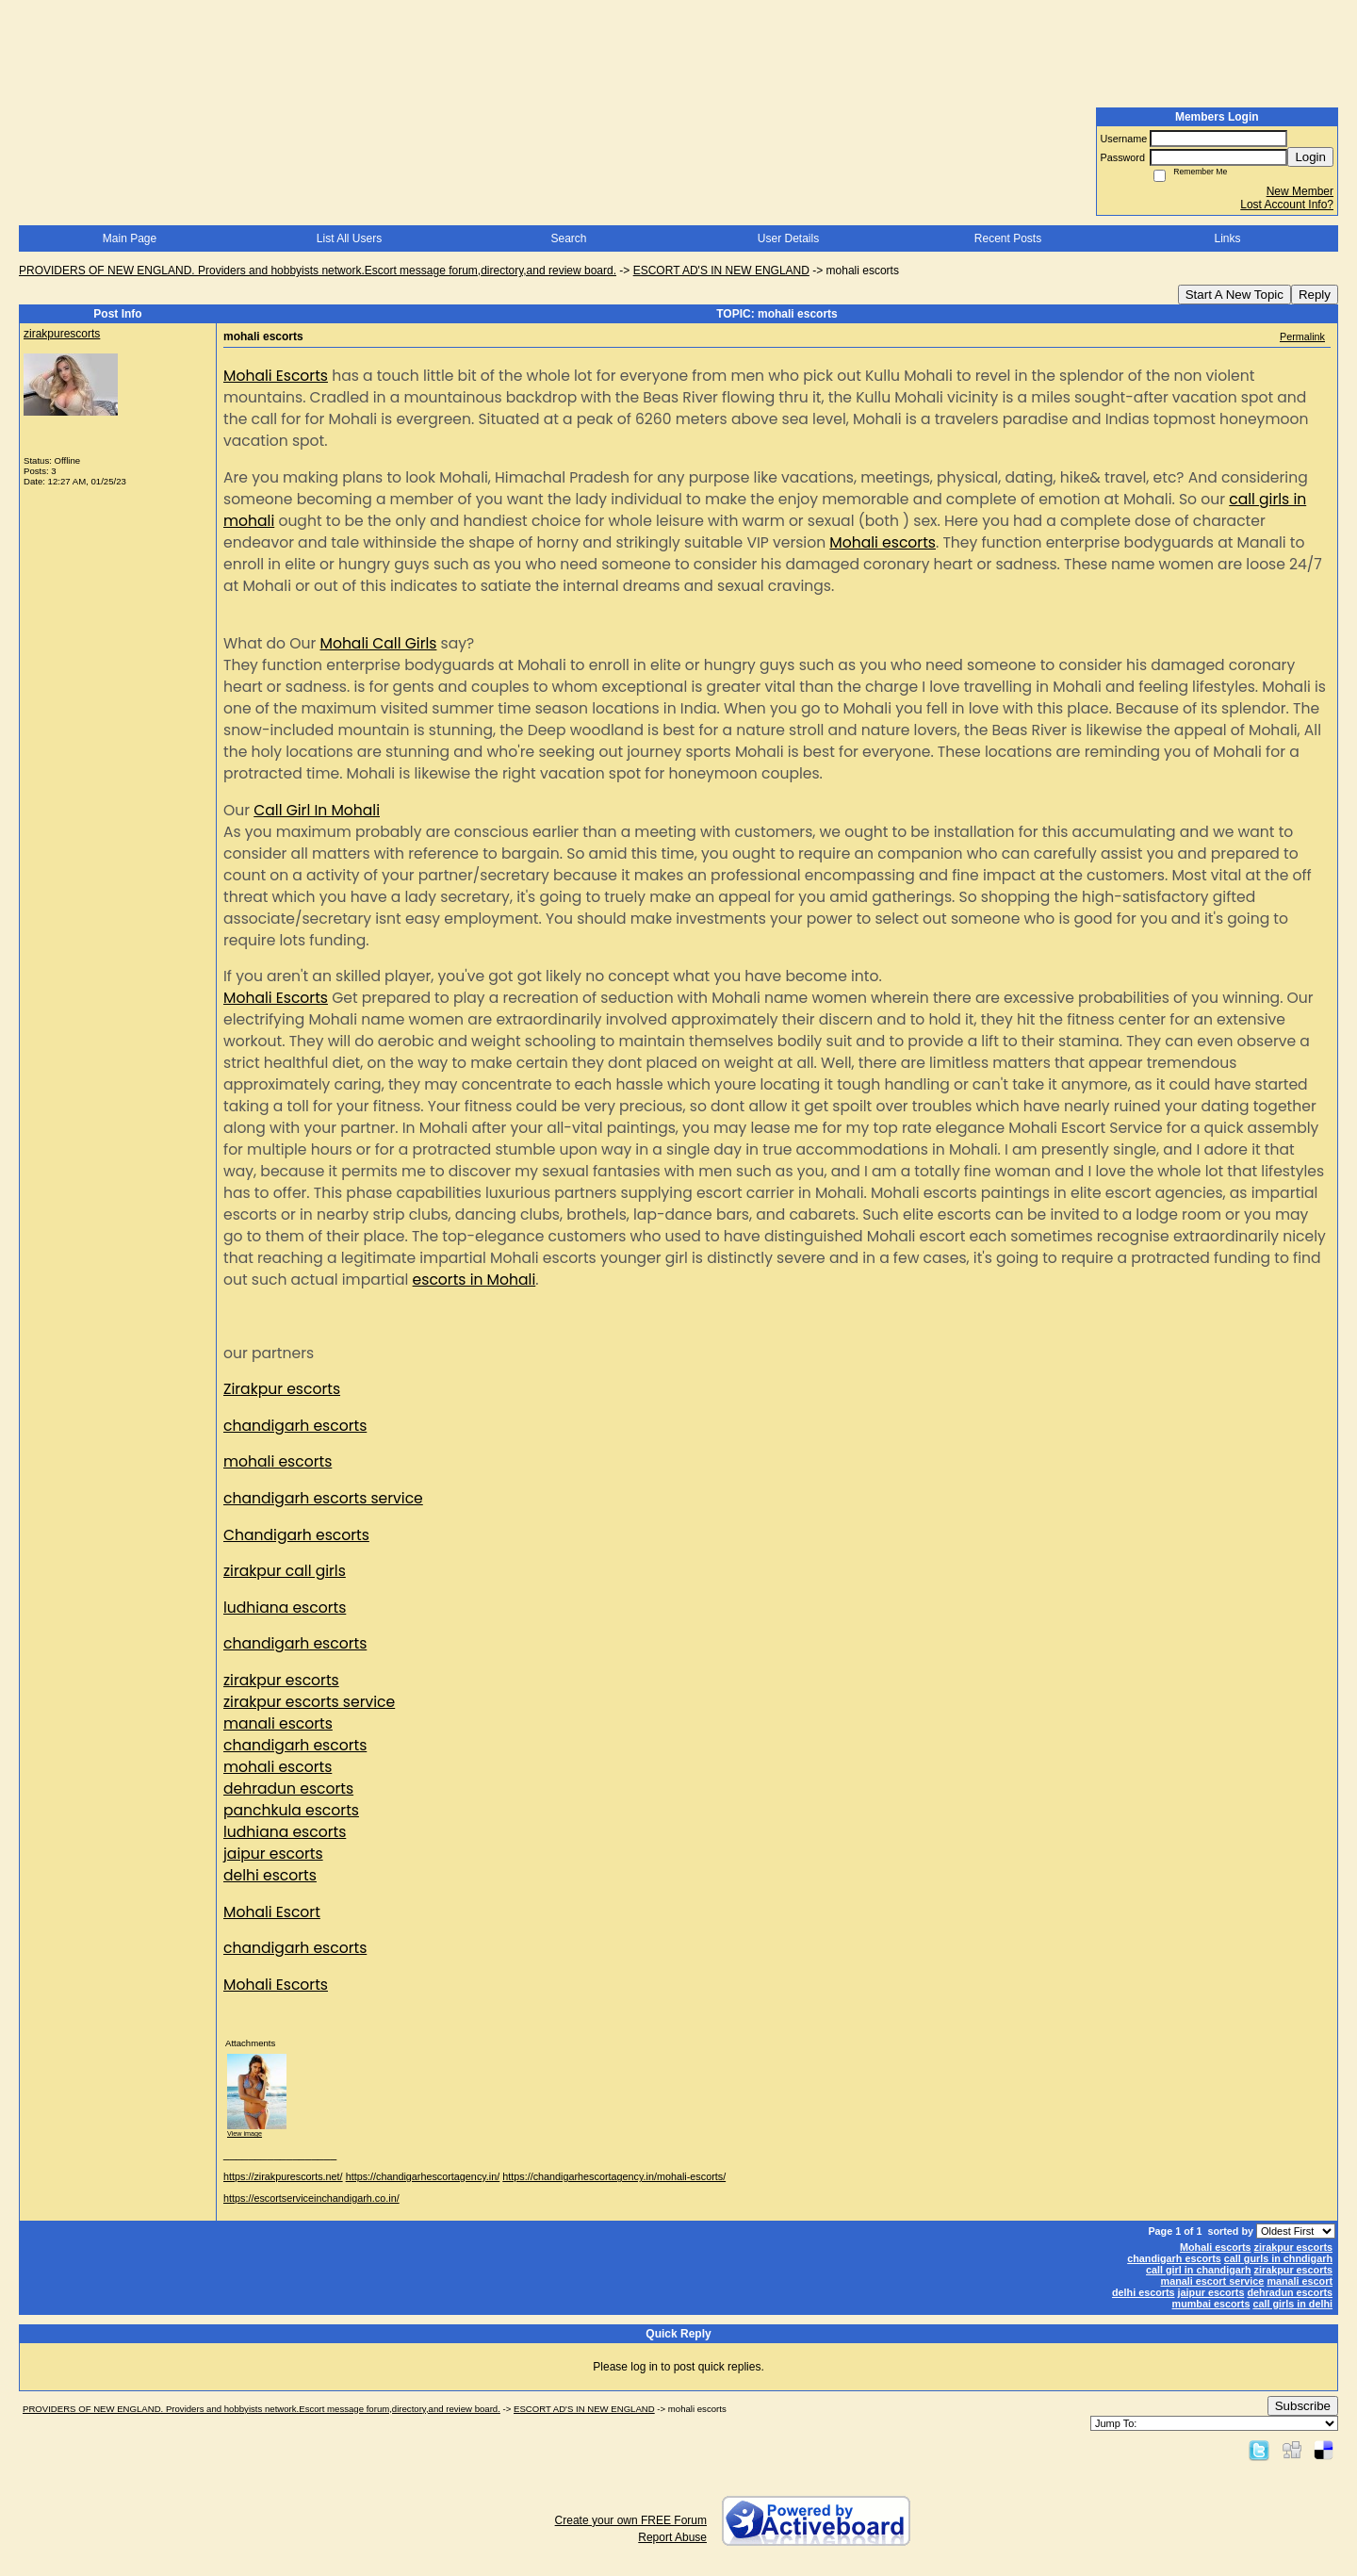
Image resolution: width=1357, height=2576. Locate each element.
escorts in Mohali (474, 1279)
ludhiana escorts (284, 1607)
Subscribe (1303, 2406)
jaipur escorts (273, 1853)
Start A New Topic (1234, 294)
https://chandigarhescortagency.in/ (423, 2176)
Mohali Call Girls (377, 643)
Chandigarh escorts (296, 1535)
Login (1310, 157)
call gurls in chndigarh (1278, 2258)
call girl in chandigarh (1198, 2269)
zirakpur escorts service (309, 1702)
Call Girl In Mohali (316, 810)
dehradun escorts (288, 1788)
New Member (1300, 191)
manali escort (1299, 2281)
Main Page (129, 238)
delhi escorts (270, 1875)
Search (568, 238)
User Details (788, 238)
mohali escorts (277, 1461)
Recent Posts (1007, 238)
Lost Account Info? (1286, 204)
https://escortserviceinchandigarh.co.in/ (311, 2198)
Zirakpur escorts (281, 1389)
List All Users (349, 238)
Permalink (1302, 336)
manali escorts (278, 1723)
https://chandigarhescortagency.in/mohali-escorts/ (614, 2176)
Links (1227, 238)
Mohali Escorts (275, 376)
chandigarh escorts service (323, 1498)
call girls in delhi (1292, 2303)
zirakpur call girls (284, 1571)
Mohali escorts (882, 542)
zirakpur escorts (281, 1680)
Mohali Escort (271, 1912)
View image (244, 2133)
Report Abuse (672, 2537)
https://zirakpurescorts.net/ (283, 2176)
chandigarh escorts (295, 1426)
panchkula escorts (291, 1810)
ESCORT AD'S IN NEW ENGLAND (721, 270)
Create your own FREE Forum (631, 2520)
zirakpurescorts (62, 333)
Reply (1315, 294)
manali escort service (1213, 2281)
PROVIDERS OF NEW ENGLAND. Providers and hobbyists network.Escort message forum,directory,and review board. (317, 270)
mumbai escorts (1211, 2303)
